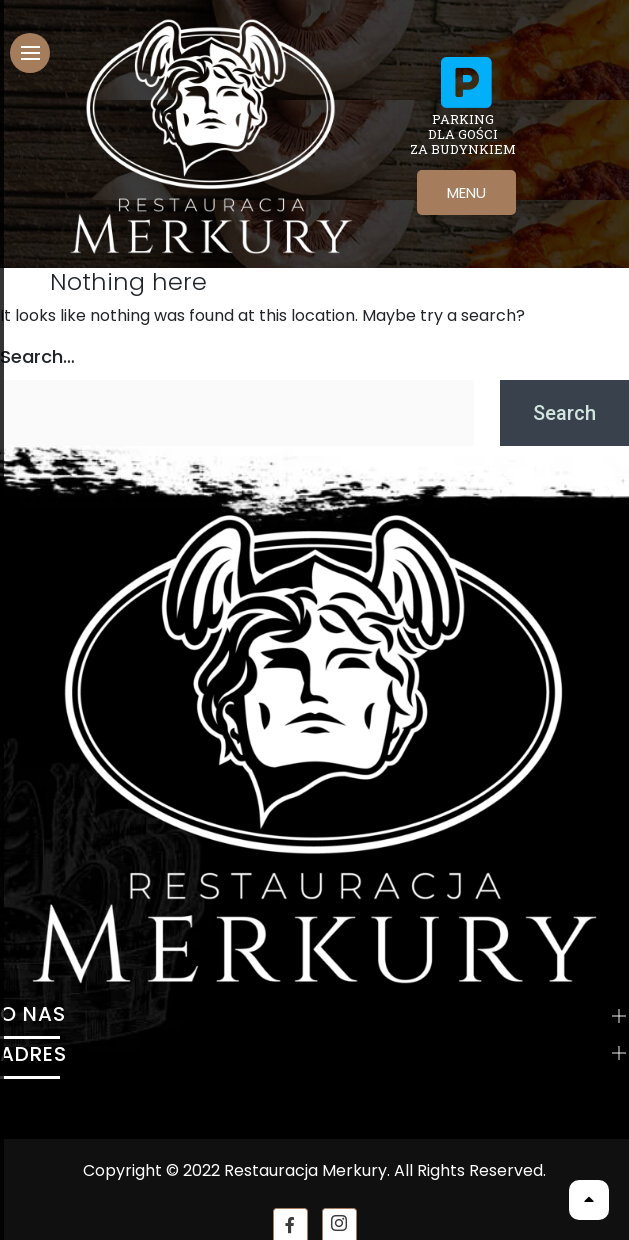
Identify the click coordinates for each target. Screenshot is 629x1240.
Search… (37, 356)
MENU (466, 192)
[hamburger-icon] (30, 53)
